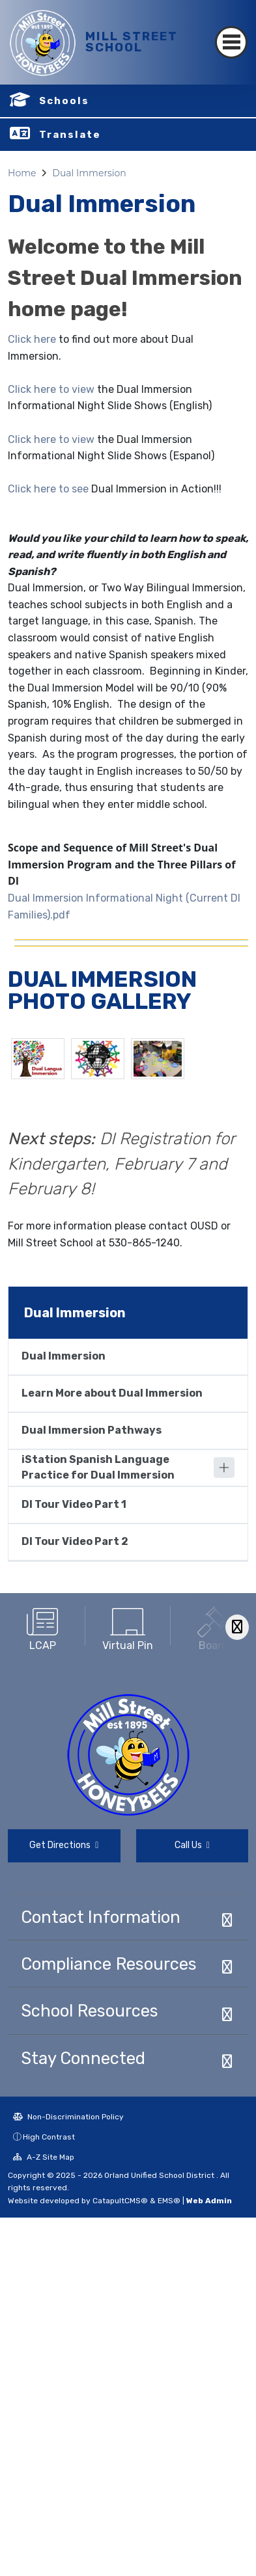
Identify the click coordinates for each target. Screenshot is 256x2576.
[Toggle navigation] (231, 42)
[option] (42, 1625)
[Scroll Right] (237, 1627)
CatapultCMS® (120, 2200)
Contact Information (100, 1917)
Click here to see (48, 489)
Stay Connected (83, 2058)
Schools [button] (64, 101)
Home (22, 173)
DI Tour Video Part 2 (74, 1541)
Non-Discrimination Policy (68, 2116)
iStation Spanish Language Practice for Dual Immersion (98, 1467)
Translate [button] (70, 135)
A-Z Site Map (43, 2157)
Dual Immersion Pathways (91, 1430)
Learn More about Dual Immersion (112, 1393)
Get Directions (63, 1845)
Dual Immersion (89, 173)
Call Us (192, 1845)
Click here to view (51, 389)
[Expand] (224, 1467)
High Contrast (49, 2136)
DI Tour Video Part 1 (73, 1504)
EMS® (169, 2200)
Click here (32, 339)
